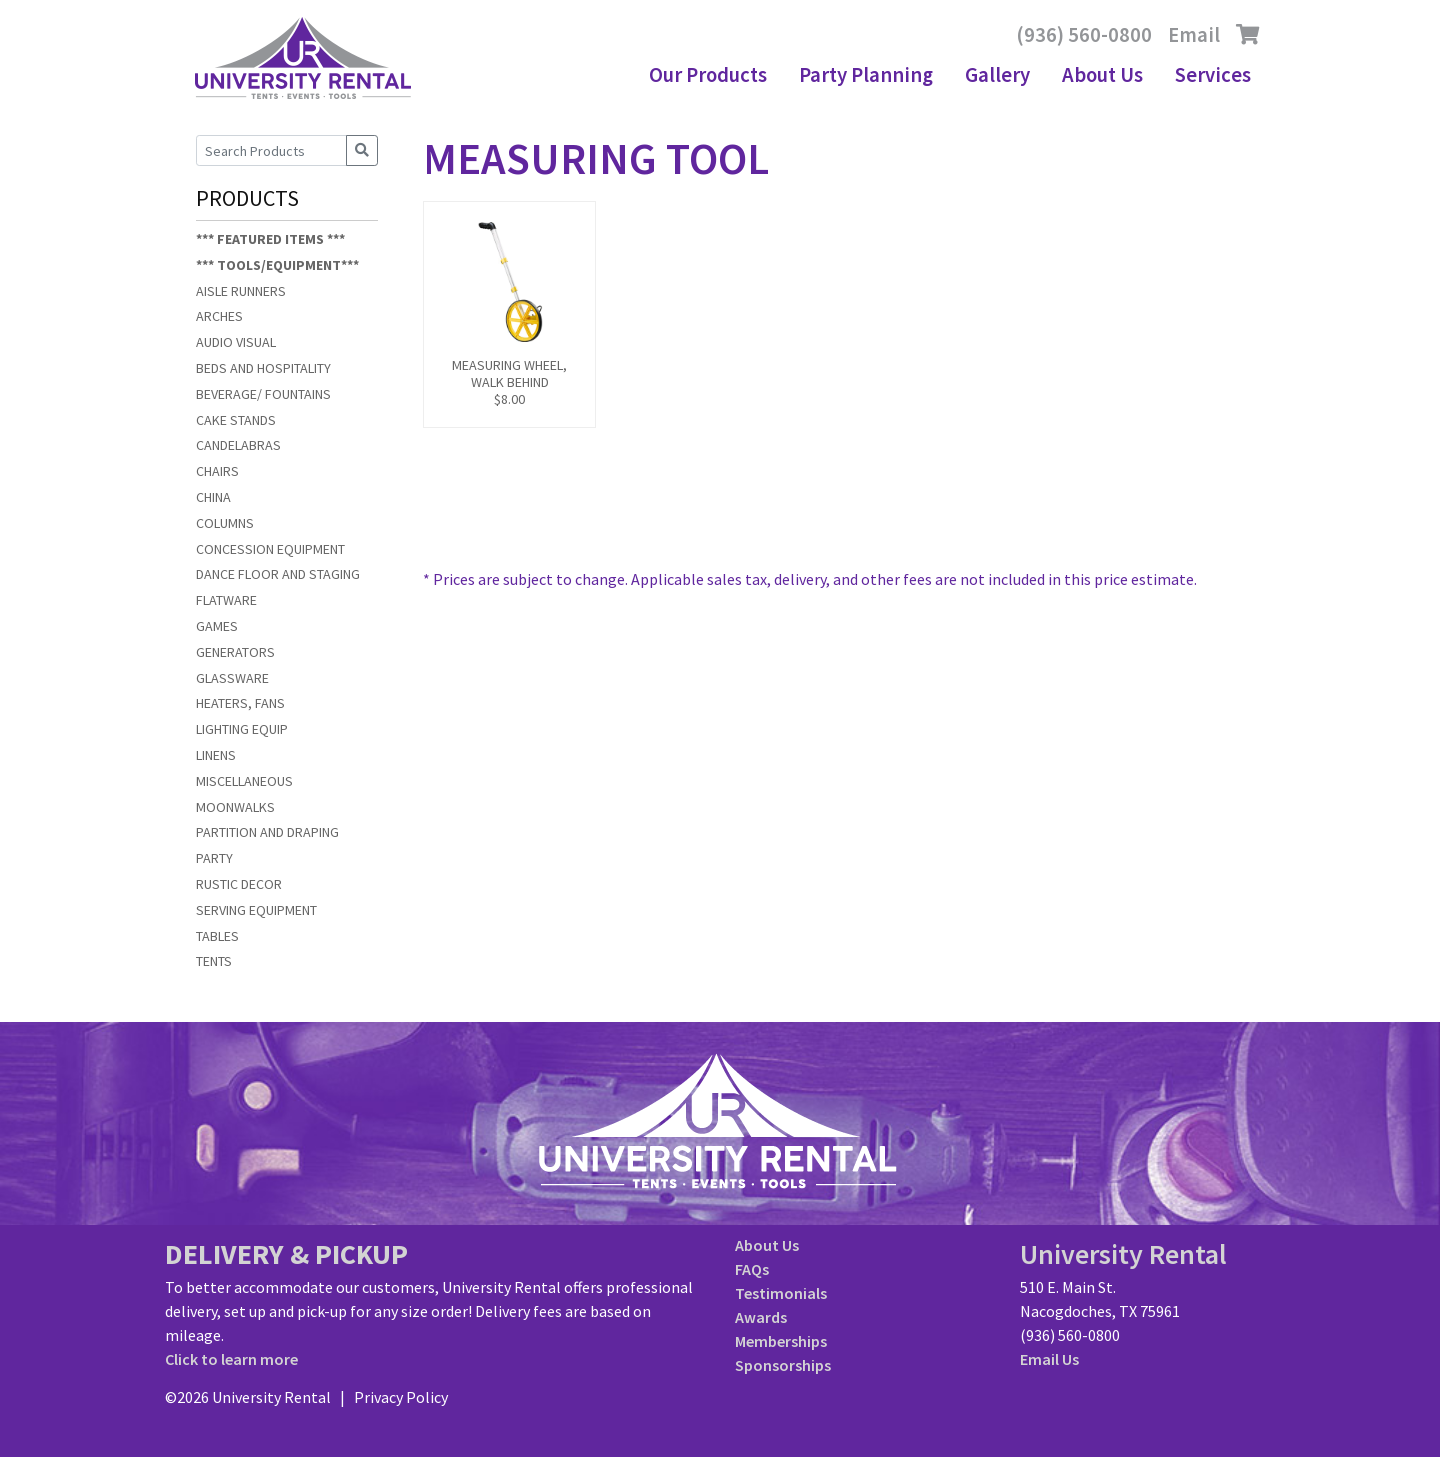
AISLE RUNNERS (241, 291)
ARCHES (219, 316)
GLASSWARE (232, 678)
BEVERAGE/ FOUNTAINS (263, 394)
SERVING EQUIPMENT (256, 910)
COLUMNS (225, 523)
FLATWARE (226, 600)
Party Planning (866, 75)
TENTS (214, 961)
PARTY (214, 858)
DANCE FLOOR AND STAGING (278, 574)
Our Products (708, 75)
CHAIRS (217, 471)
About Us (1102, 75)
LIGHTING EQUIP (242, 729)
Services (1213, 75)
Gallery (997, 75)
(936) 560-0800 (1084, 35)
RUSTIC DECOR (239, 884)
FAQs (752, 1269)
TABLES (217, 936)
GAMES (217, 626)
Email (1194, 35)
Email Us (1049, 1359)
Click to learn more (231, 1359)
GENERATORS (235, 652)
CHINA (213, 497)
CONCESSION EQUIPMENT (270, 549)
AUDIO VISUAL (236, 342)
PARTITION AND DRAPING (267, 832)
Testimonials (781, 1293)
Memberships (781, 1341)
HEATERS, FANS (240, 703)
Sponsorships (783, 1365)
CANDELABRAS (238, 445)
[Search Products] (271, 150)
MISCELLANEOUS (244, 781)
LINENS (216, 755)
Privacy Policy (401, 1397)
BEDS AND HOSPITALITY (263, 368)
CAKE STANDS (236, 420)
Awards (761, 1317)
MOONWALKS (235, 807)
